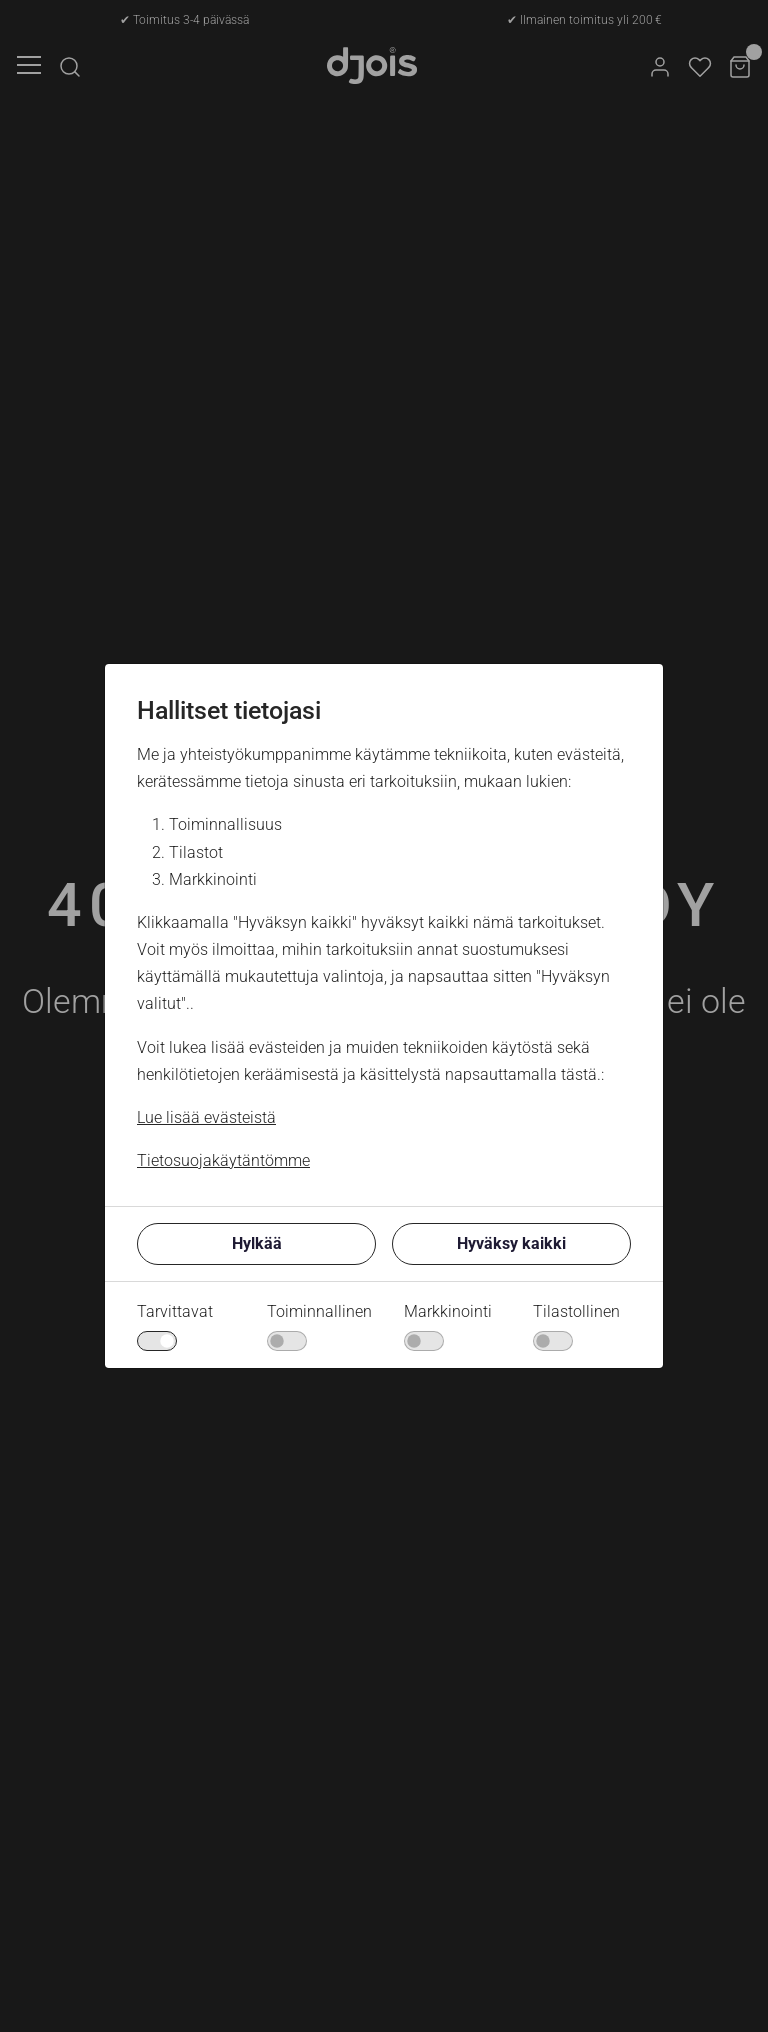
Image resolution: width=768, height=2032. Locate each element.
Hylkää (257, 1243)
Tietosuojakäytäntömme (223, 1160)
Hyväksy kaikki (511, 1243)
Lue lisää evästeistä (206, 1117)
